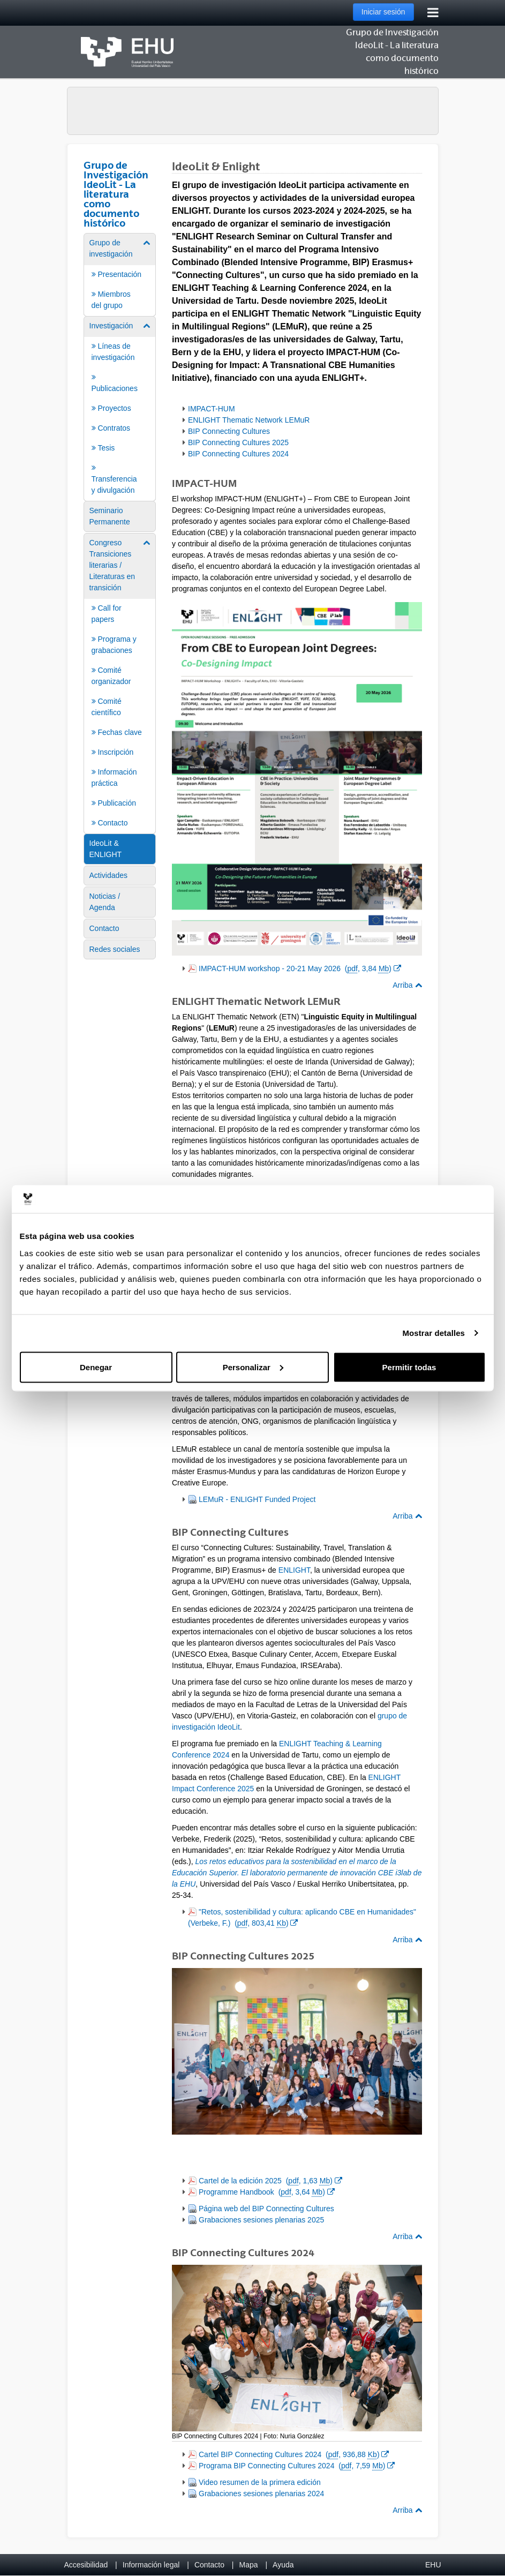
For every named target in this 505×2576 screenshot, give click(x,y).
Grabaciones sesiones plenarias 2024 (261, 2493)
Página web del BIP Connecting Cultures (266, 2208)
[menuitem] (120, 274)
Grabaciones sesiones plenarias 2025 (261, 2219)
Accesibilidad (86, 2564)
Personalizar (253, 1366)
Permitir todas (409, 1366)
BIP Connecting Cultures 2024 (238, 453)
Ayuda (283, 2564)
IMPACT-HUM (211, 408)
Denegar (96, 1366)
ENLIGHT (294, 1570)
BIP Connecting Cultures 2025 (238, 442)
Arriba (407, 985)
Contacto (209, 2564)
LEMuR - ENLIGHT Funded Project (257, 1499)
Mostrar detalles (433, 1333)
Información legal (151, 2564)
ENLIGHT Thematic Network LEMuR (249, 420)
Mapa (248, 2564)
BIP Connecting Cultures (229, 431)
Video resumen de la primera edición (260, 2482)
